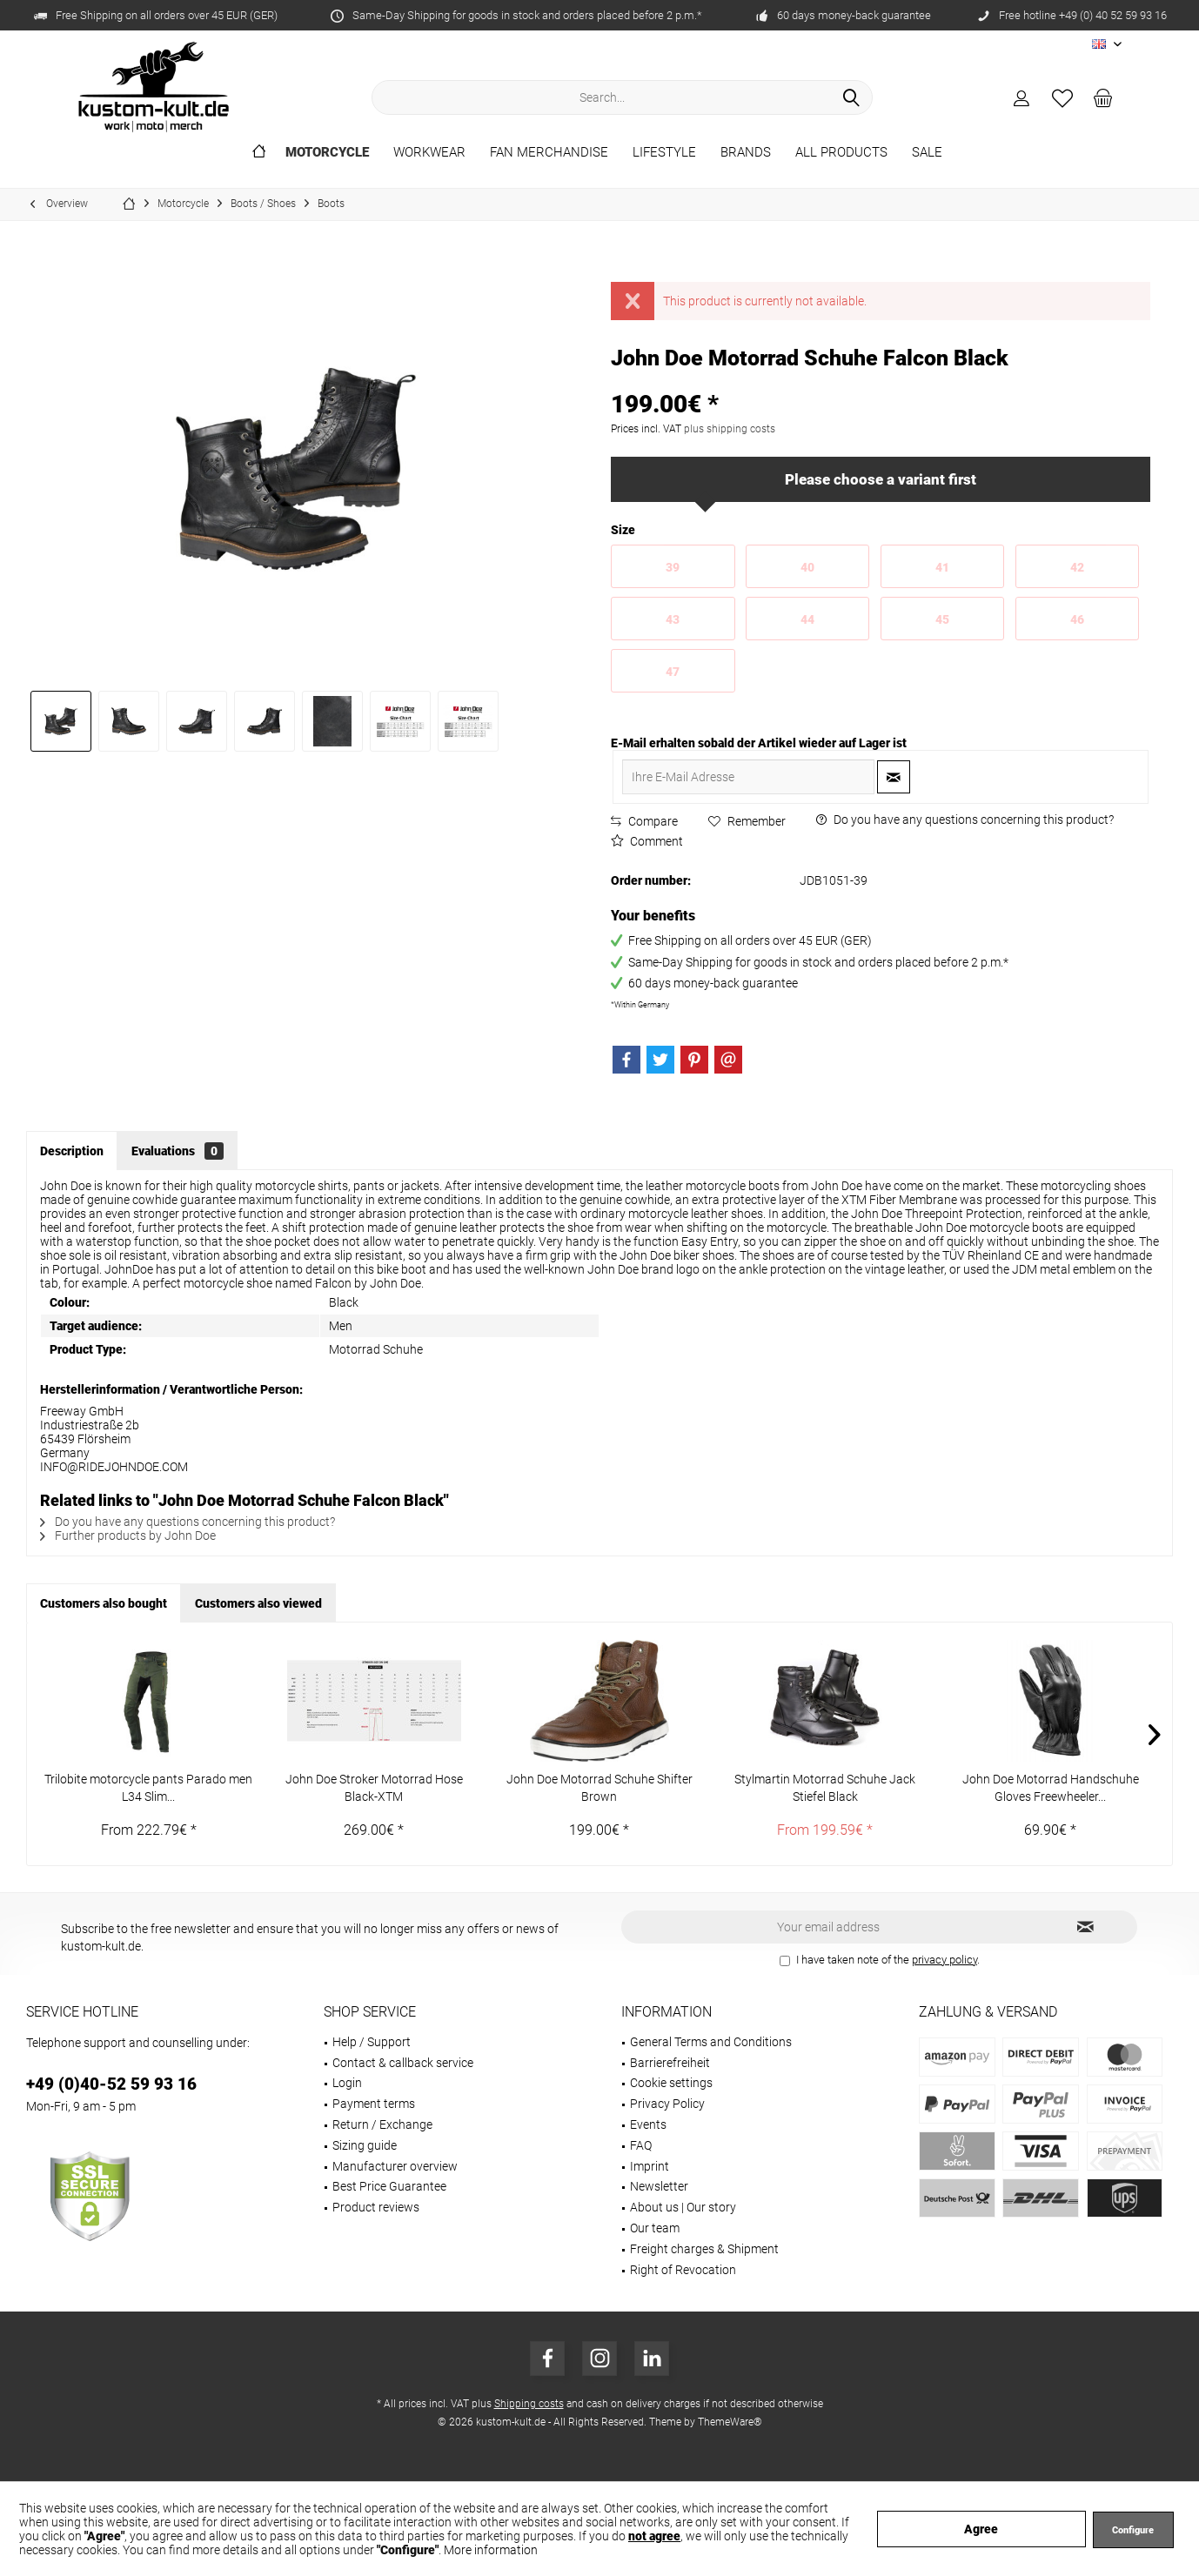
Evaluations (177, 1151)
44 (807, 619)
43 (673, 619)
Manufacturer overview (395, 2166)
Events (648, 2124)
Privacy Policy (667, 2104)
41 (942, 567)
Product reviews (375, 2207)
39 (673, 567)
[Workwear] (429, 153)
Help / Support (371, 2042)
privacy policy (944, 1959)
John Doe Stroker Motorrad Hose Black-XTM (374, 1787)
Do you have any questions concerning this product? (965, 819)
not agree (654, 2536)
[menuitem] (1103, 97)
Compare (644, 821)
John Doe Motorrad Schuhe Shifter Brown (599, 1787)
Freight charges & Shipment (704, 2249)
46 (1077, 619)
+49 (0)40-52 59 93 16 (111, 2084)
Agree (981, 2529)
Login (347, 2083)
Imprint (649, 2166)
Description (72, 1151)
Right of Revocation (683, 2270)
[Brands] (745, 153)
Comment (647, 841)
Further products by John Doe (128, 1535)
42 (1077, 567)
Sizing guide (364, 2145)
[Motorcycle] (327, 153)
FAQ (641, 2145)
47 (673, 672)
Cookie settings (671, 2083)
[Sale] (927, 153)
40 (807, 567)
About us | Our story (683, 2207)
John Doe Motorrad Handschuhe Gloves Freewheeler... (1050, 1787)
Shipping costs (529, 2404)
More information (491, 2550)
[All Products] (841, 153)
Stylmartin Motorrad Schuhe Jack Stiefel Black (824, 1787)
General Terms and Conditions (711, 2042)
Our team (655, 2228)
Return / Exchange (382, 2124)
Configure (1133, 2530)
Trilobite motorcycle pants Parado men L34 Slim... (148, 1787)
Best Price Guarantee (389, 2186)
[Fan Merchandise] (549, 153)
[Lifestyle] (664, 153)
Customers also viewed (258, 1603)
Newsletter (659, 2186)
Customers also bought (103, 1603)
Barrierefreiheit (670, 2063)
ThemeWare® (730, 2422)
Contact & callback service (402, 2063)
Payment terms (373, 2104)
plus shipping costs (729, 429)
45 (942, 619)
